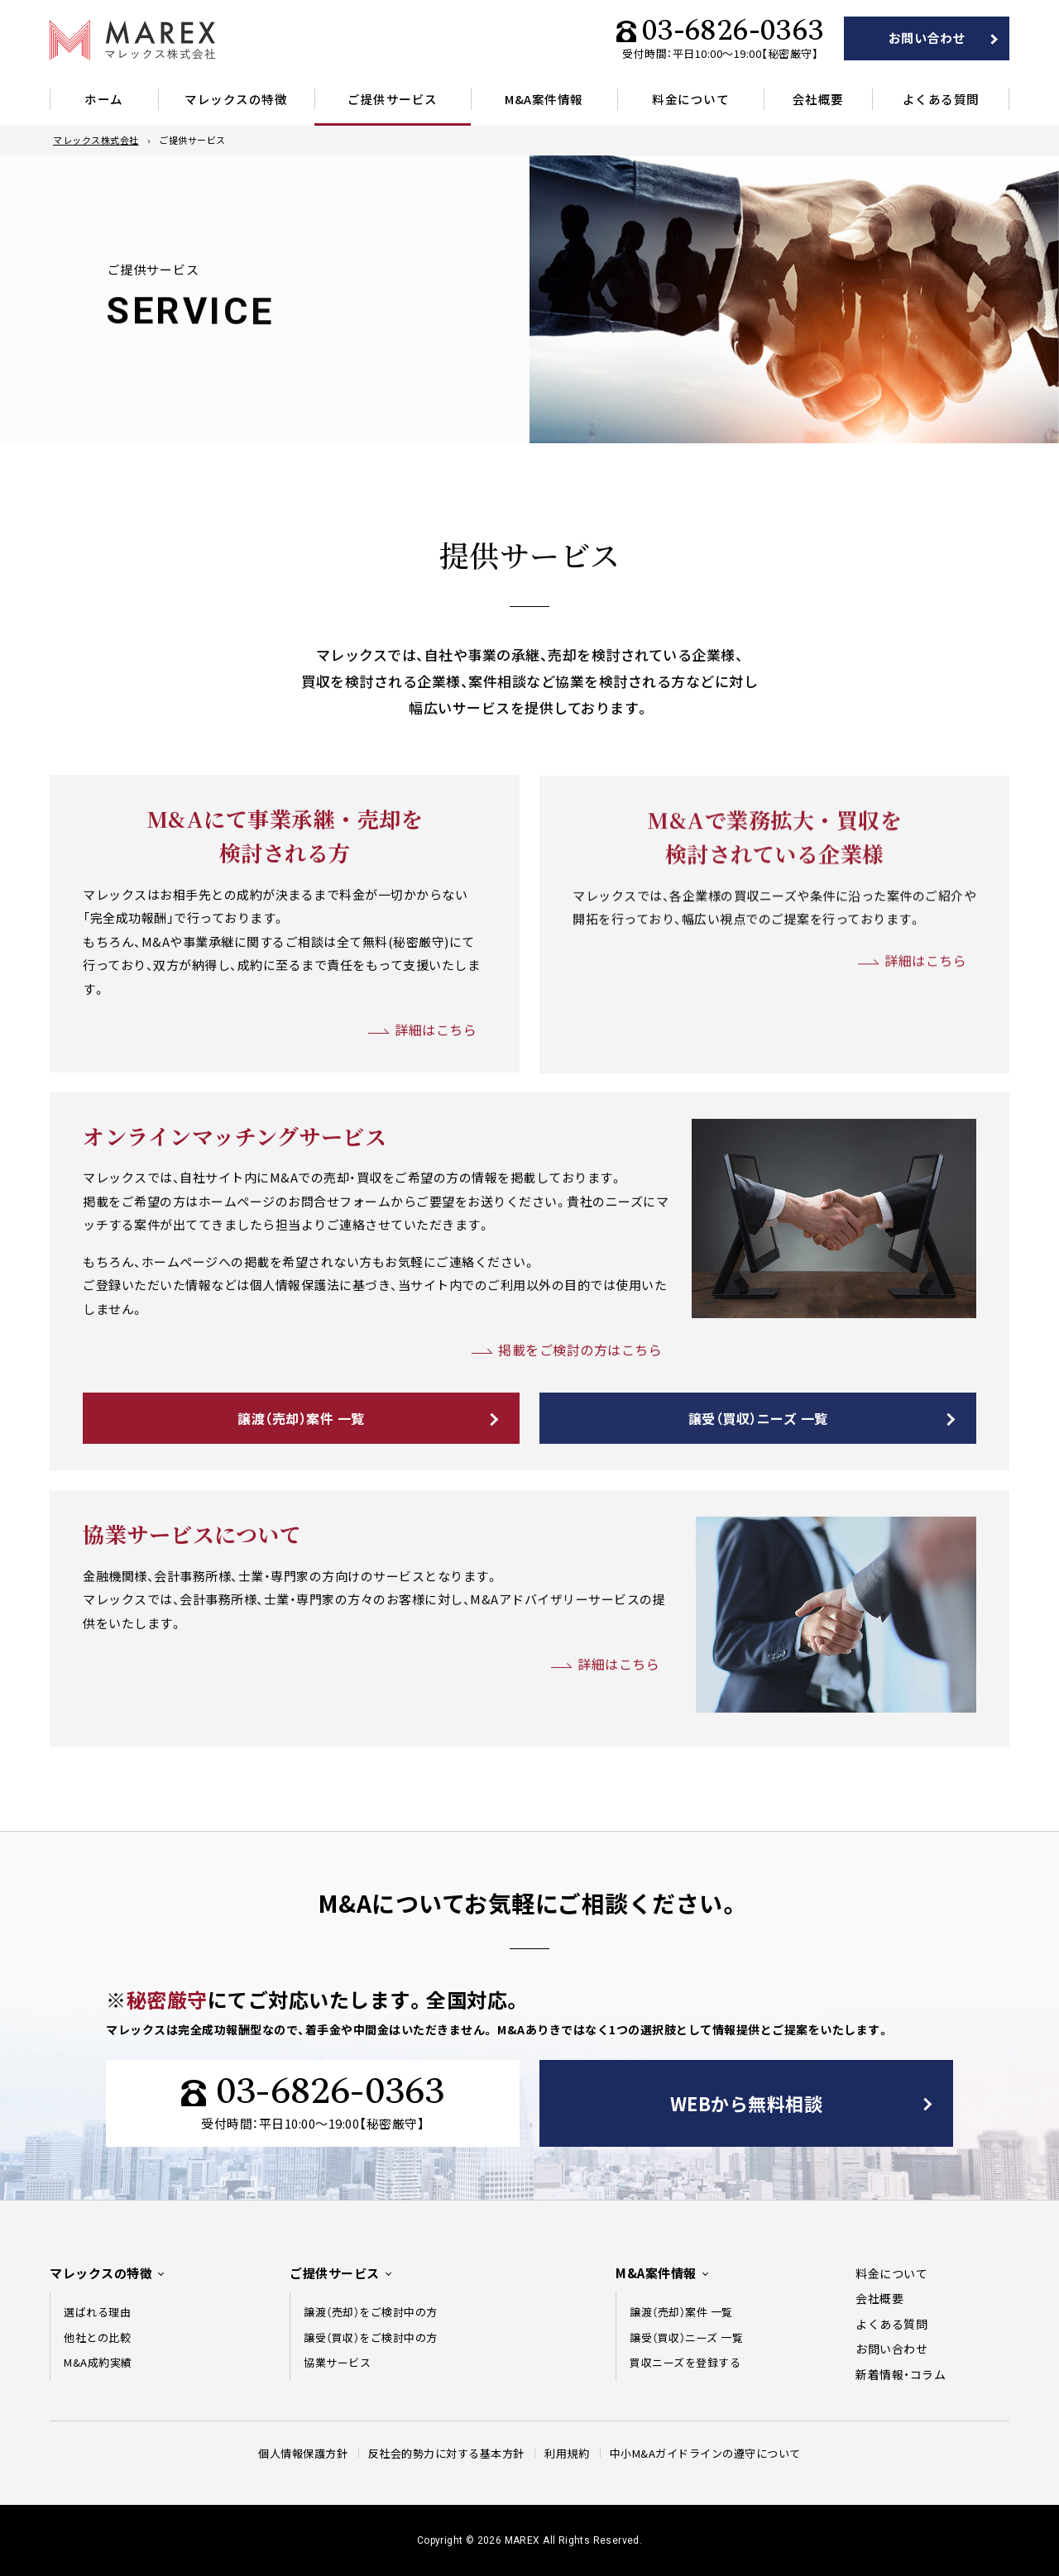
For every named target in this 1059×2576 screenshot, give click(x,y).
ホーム (103, 99)
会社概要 (818, 99)
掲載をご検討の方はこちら (580, 1399)
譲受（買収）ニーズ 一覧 (758, 1467)
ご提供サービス (392, 99)
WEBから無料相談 (746, 2103)
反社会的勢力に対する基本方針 (446, 2453)
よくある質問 (941, 99)
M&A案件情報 (544, 99)
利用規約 (566, 2453)
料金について (690, 99)
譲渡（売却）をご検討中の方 (371, 2312)
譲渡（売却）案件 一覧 (301, 1467)
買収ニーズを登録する (685, 2362)
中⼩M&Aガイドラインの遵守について (705, 2453)
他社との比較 (97, 2337)
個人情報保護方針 (302, 2453)
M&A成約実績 (98, 2362)
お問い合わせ (927, 37)
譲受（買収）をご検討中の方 (371, 2337)
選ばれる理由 (97, 2312)
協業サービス (337, 2362)
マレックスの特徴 (235, 99)
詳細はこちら (436, 1079)
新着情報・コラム (900, 2374)
